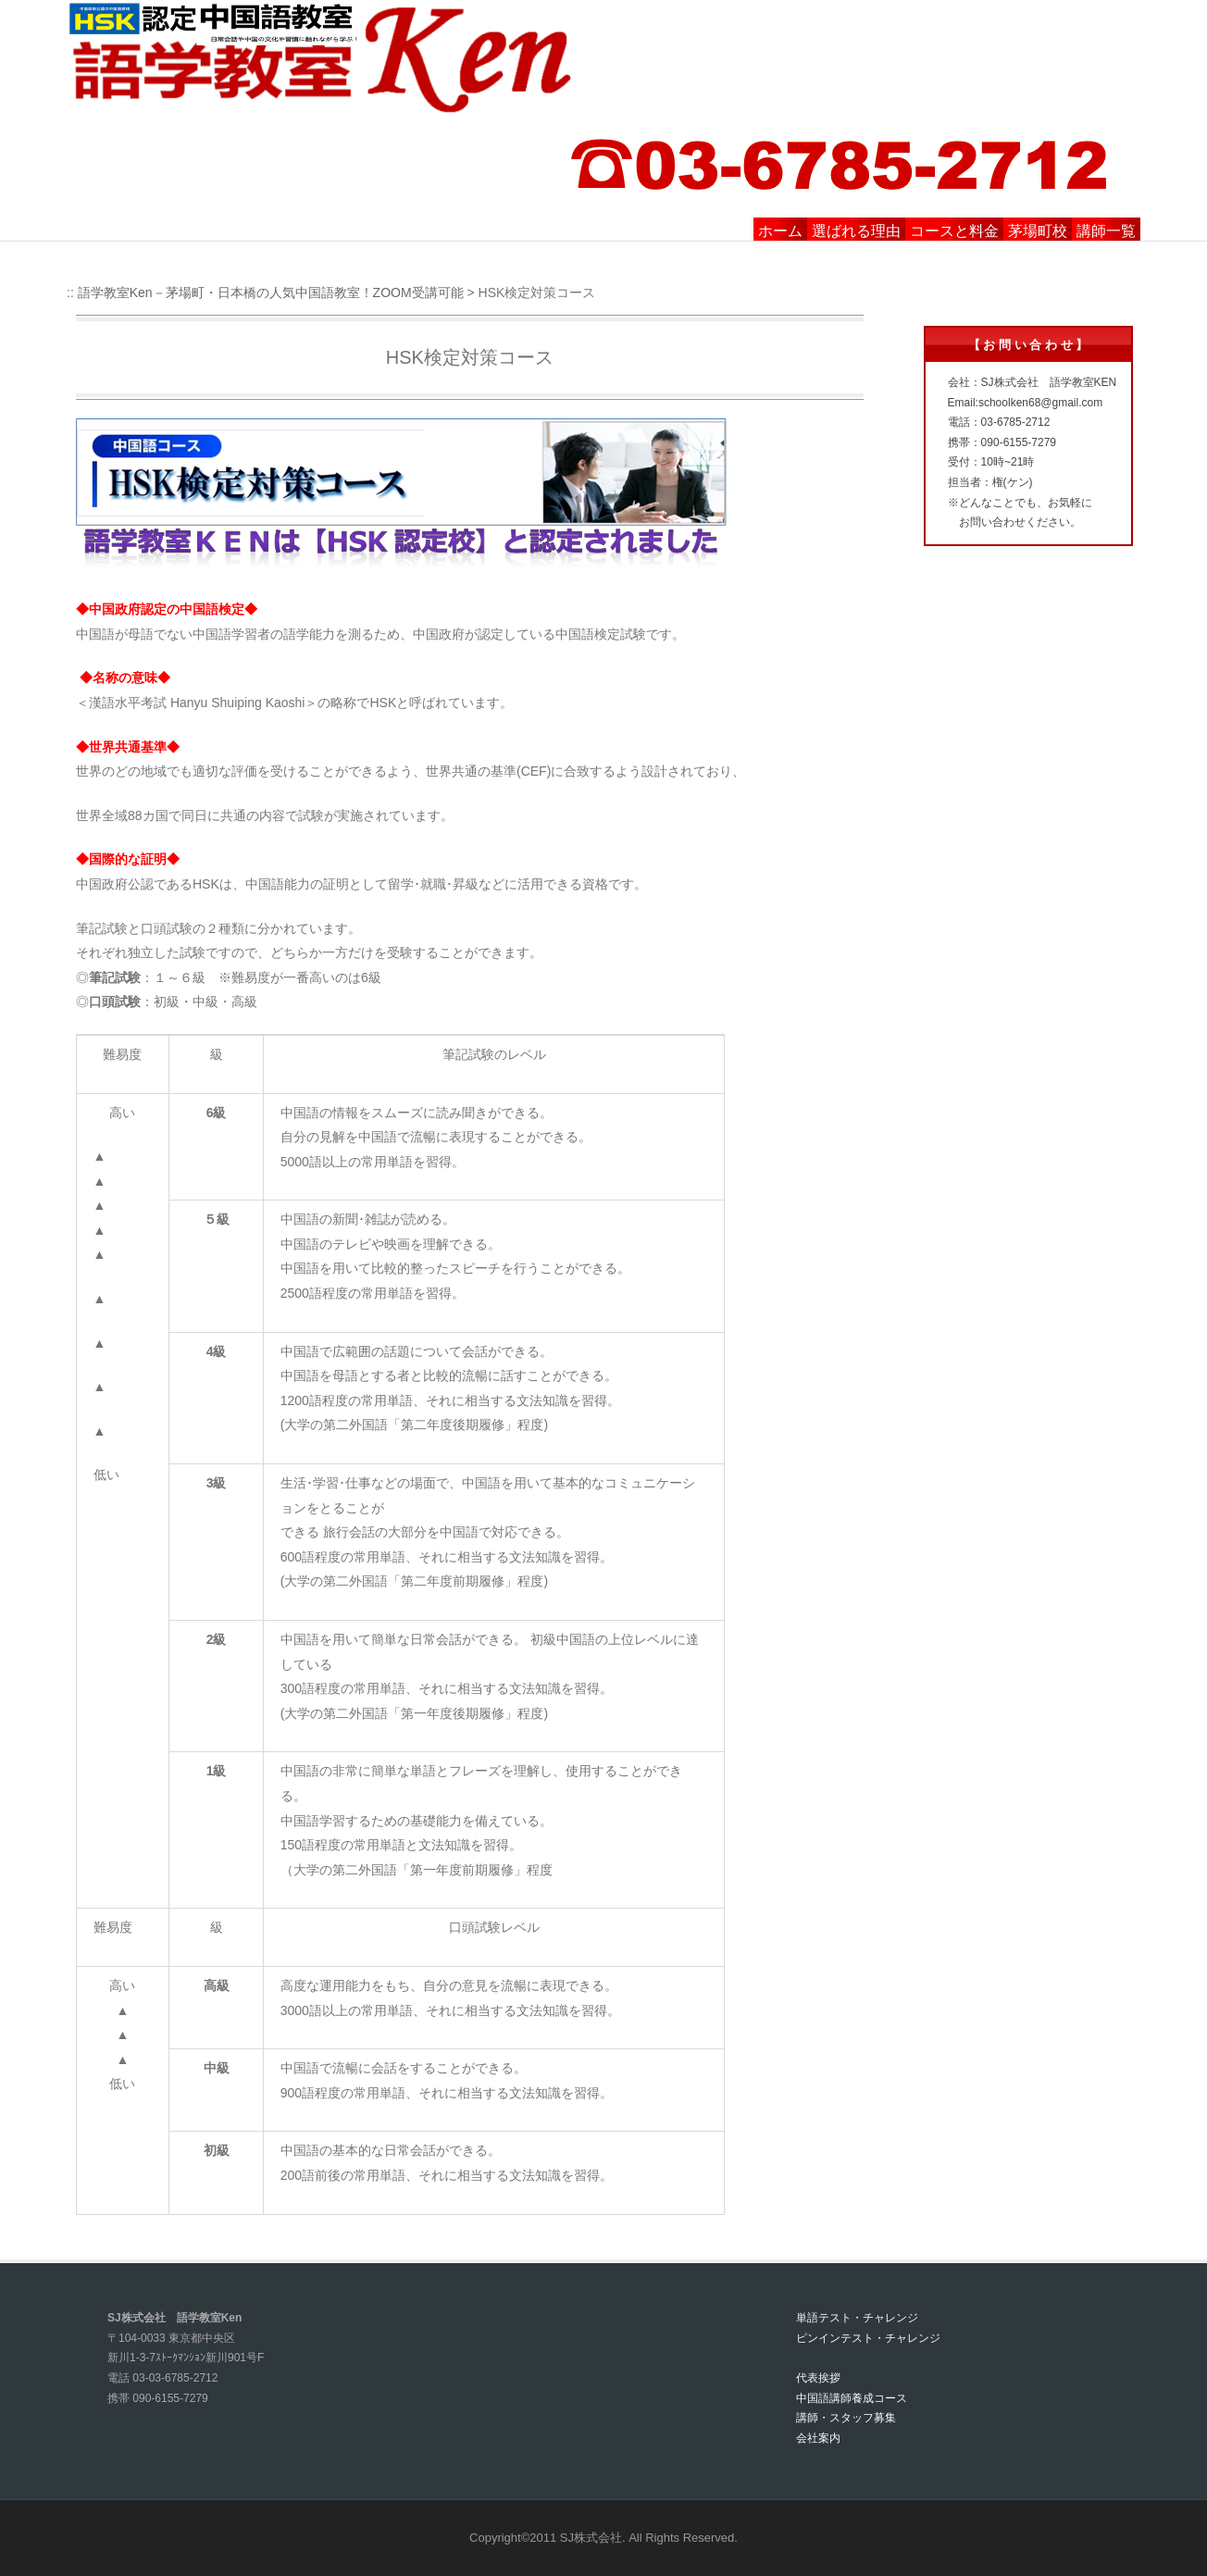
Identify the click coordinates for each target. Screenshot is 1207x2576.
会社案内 (818, 2438)
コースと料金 (954, 231)
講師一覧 (1106, 231)
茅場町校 (1037, 231)
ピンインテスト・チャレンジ (868, 2338)
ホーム (780, 231)
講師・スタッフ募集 (846, 2417)
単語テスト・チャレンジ (857, 2317)
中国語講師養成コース (851, 2398)
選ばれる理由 (856, 231)
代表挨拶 (818, 2377)
